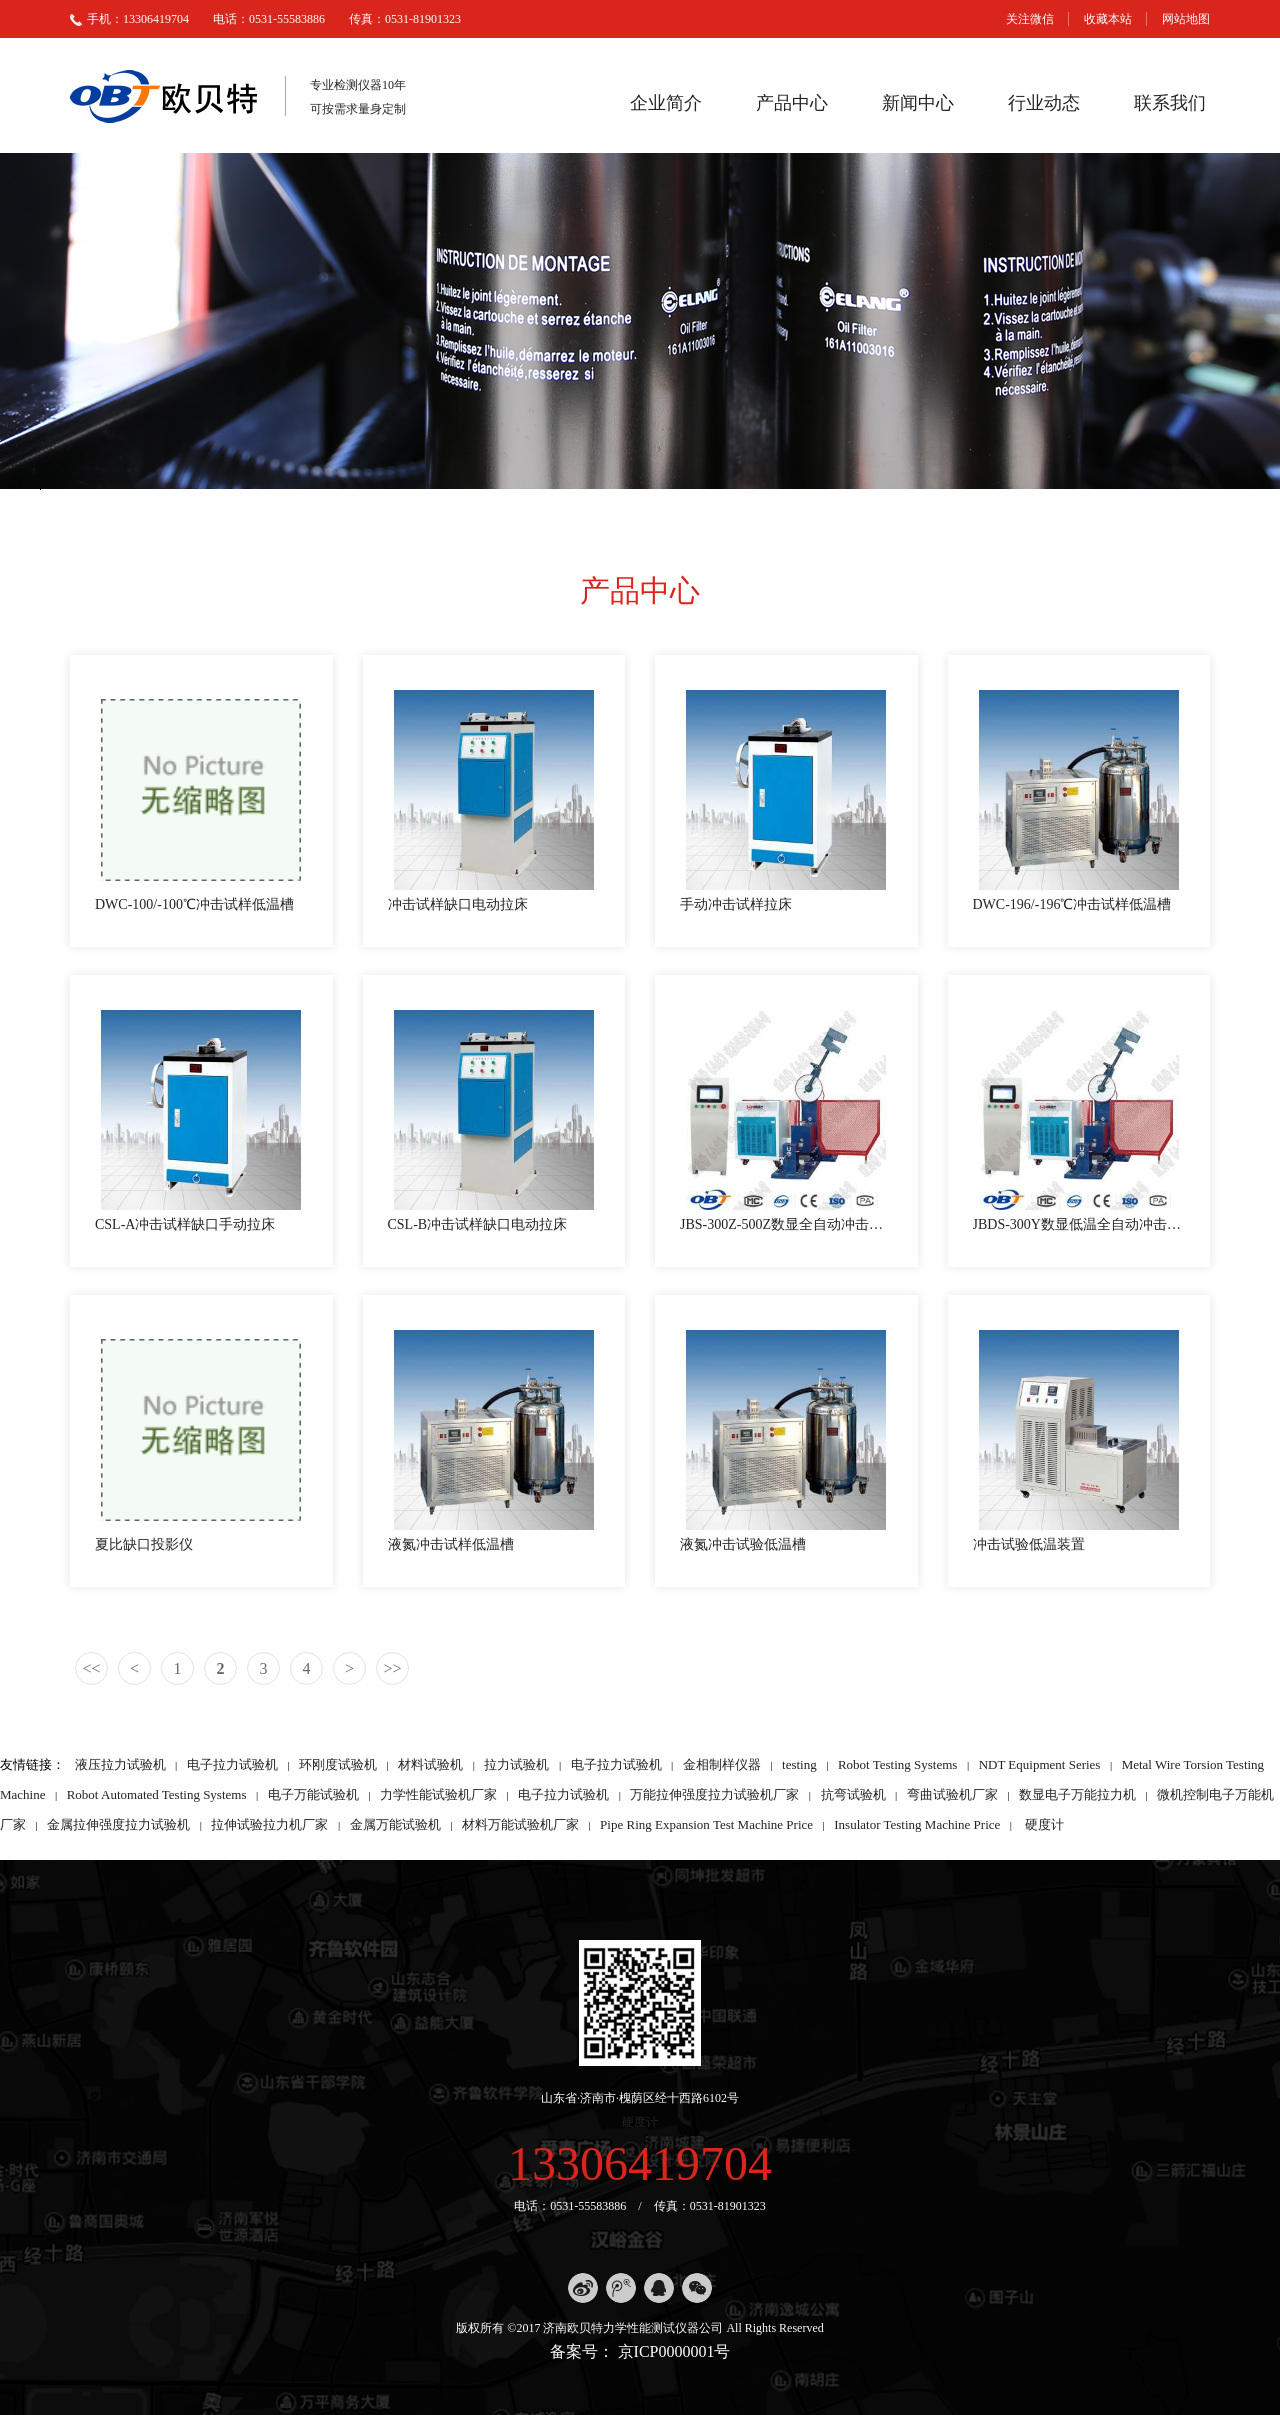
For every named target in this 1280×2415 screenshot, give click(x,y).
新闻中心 (918, 103)
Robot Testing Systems (897, 1764)
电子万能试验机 (313, 1794)
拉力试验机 (516, 1764)
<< (91, 1668)
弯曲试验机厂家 (952, 1794)
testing (799, 1764)
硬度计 (1044, 1824)
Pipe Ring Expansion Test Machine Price (706, 1824)
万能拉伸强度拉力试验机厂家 (714, 1794)
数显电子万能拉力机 (1077, 1794)
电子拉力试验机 (232, 1764)
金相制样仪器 (722, 1764)
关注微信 (1030, 19)
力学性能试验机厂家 (438, 1794)
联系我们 (1170, 103)
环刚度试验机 (338, 1764)
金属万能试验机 (395, 1824)
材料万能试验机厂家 (520, 1824)
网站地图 (1186, 19)
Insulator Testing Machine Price (917, 1824)
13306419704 (640, 2163)
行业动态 (1044, 103)
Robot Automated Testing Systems (157, 1794)
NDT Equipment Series (1040, 1764)
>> (392, 1668)
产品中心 (792, 103)
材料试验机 (430, 1764)
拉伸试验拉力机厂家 (269, 1824)
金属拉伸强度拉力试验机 (118, 1824)
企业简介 (666, 103)
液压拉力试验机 (120, 1764)
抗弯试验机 (853, 1794)
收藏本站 (1108, 19)
